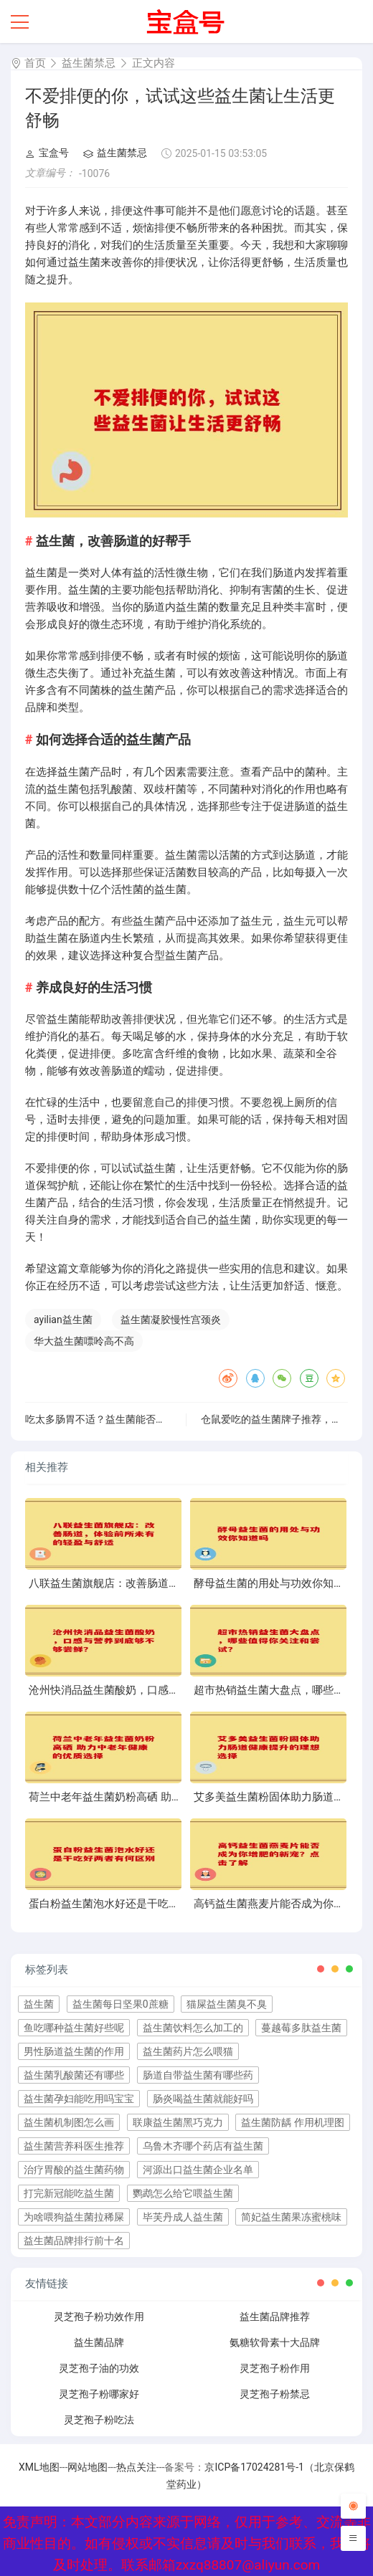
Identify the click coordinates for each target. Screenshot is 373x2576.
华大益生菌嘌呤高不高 (84, 1341)
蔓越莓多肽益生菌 (301, 2027)
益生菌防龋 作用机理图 (292, 2122)
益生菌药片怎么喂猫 (188, 2051)
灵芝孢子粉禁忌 (275, 2394)
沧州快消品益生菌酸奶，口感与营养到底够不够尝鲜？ (158, 1690)
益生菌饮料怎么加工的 (193, 2027)
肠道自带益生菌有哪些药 (198, 2075)
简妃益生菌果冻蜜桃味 (291, 2217)
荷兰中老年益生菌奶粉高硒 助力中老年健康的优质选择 (159, 1796)
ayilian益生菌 (63, 1319)
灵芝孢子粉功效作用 (99, 2316)
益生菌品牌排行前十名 (74, 2240)
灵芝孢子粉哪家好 (99, 2394)
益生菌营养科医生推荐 (74, 2146)
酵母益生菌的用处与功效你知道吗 (274, 1583)
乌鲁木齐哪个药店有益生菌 (203, 2146)
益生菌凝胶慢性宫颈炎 (171, 1319)
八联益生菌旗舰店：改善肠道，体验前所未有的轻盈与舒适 (168, 1583)
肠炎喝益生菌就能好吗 (203, 2098)
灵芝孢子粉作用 (275, 2368)
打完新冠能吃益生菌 (69, 2193)
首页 (35, 63)
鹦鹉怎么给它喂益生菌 (183, 2193)
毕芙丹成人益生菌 (183, 2217)
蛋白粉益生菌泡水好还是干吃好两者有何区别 (136, 1903)
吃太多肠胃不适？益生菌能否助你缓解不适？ (125, 1419)
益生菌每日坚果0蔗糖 (120, 2004)
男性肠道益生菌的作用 (74, 2051)
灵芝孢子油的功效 (99, 2368)
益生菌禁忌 (88, 63)
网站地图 (87, 2467)
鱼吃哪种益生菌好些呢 (74, 2027)
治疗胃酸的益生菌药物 (74, 2169)
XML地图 (39, 2467)
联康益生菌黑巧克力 (178, 2122)
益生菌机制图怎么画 (69, 2122)
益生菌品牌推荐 (275, 2316)
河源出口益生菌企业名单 (198, 2169)
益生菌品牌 (99, 2342)
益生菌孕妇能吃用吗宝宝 (79, 2098)
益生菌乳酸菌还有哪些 (74, 2075)
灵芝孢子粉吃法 (99, 2419)
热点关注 (136, 2467)
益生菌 (39, 2004)
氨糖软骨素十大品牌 (275, 2342)
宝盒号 (47, 152)
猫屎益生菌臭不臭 (226, 2004)
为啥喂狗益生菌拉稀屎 (74, 2217)
